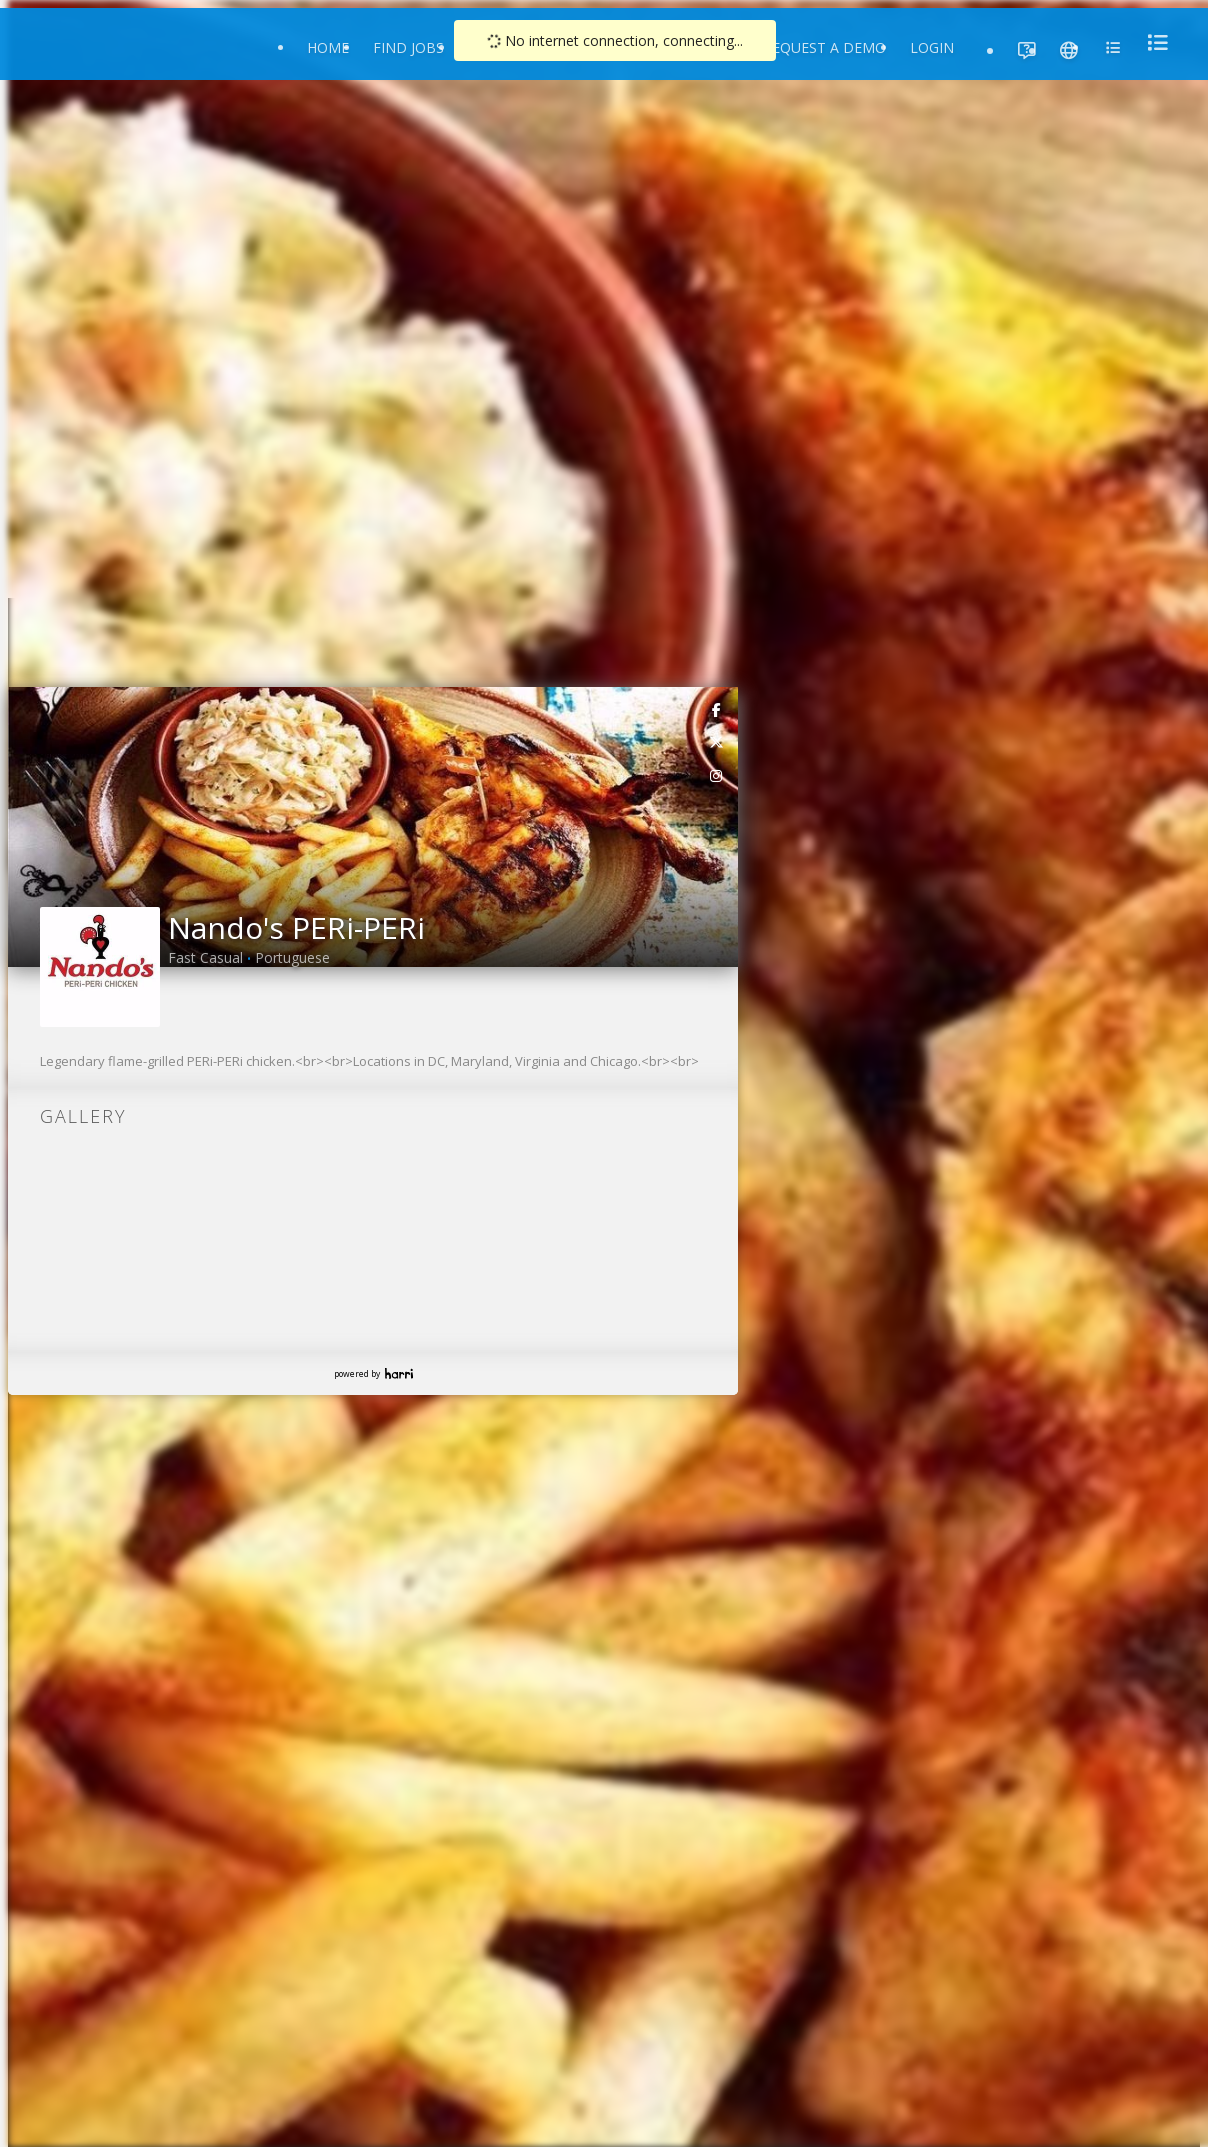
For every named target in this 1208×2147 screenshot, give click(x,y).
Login (932, 47)
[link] (717, 709)
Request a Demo (824, 47)
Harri (399, 1373)
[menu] (1152, 42)
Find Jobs (408, 47)
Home (328, 47)
